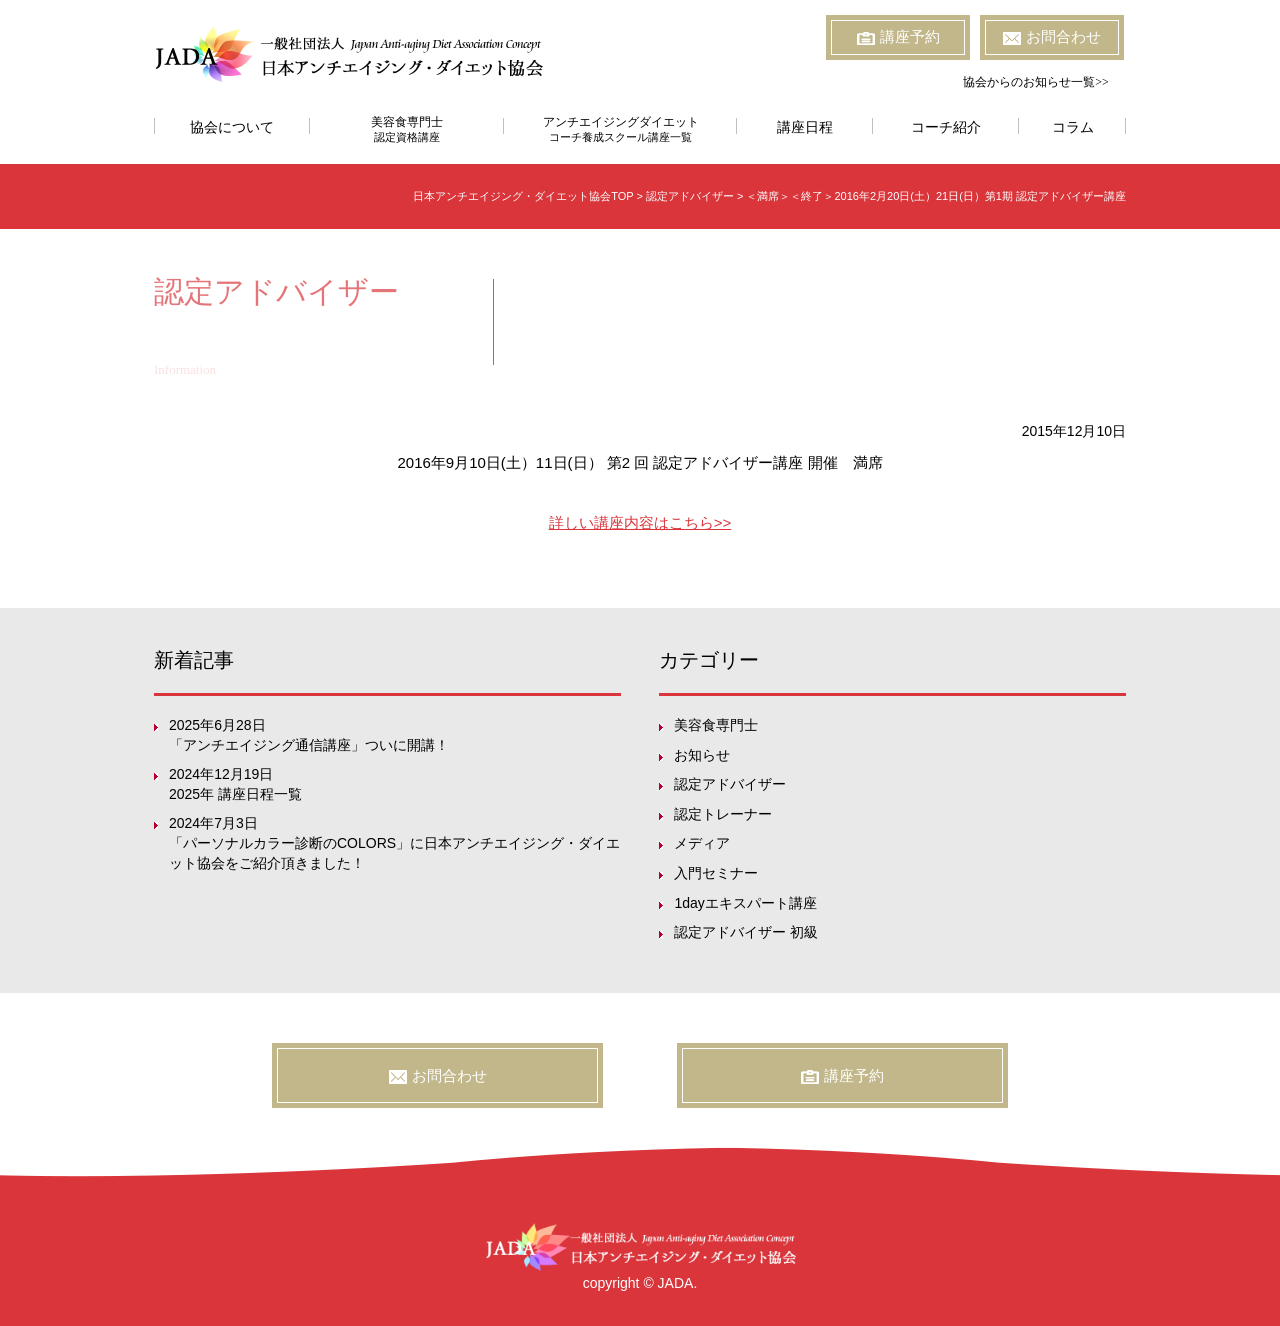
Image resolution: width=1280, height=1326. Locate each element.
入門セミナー (716, 873)
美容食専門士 (407, 129)
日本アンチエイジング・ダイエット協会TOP (523, 196)
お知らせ (702, 755)
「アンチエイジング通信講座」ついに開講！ (309, 745)
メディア (702, 843)
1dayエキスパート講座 (745, 903)
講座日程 (805, 127)
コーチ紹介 (946, 127)
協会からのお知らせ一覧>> (1036, 82)
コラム (1073, 127)
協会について (232, 127)
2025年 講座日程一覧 (235, 794)
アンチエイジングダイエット (620, 129)
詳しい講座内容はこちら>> (640, 522)
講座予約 (898, 37)
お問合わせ (1052, 37)
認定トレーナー (723, 814)
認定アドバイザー (730, 784)
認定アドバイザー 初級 (746, 932)
